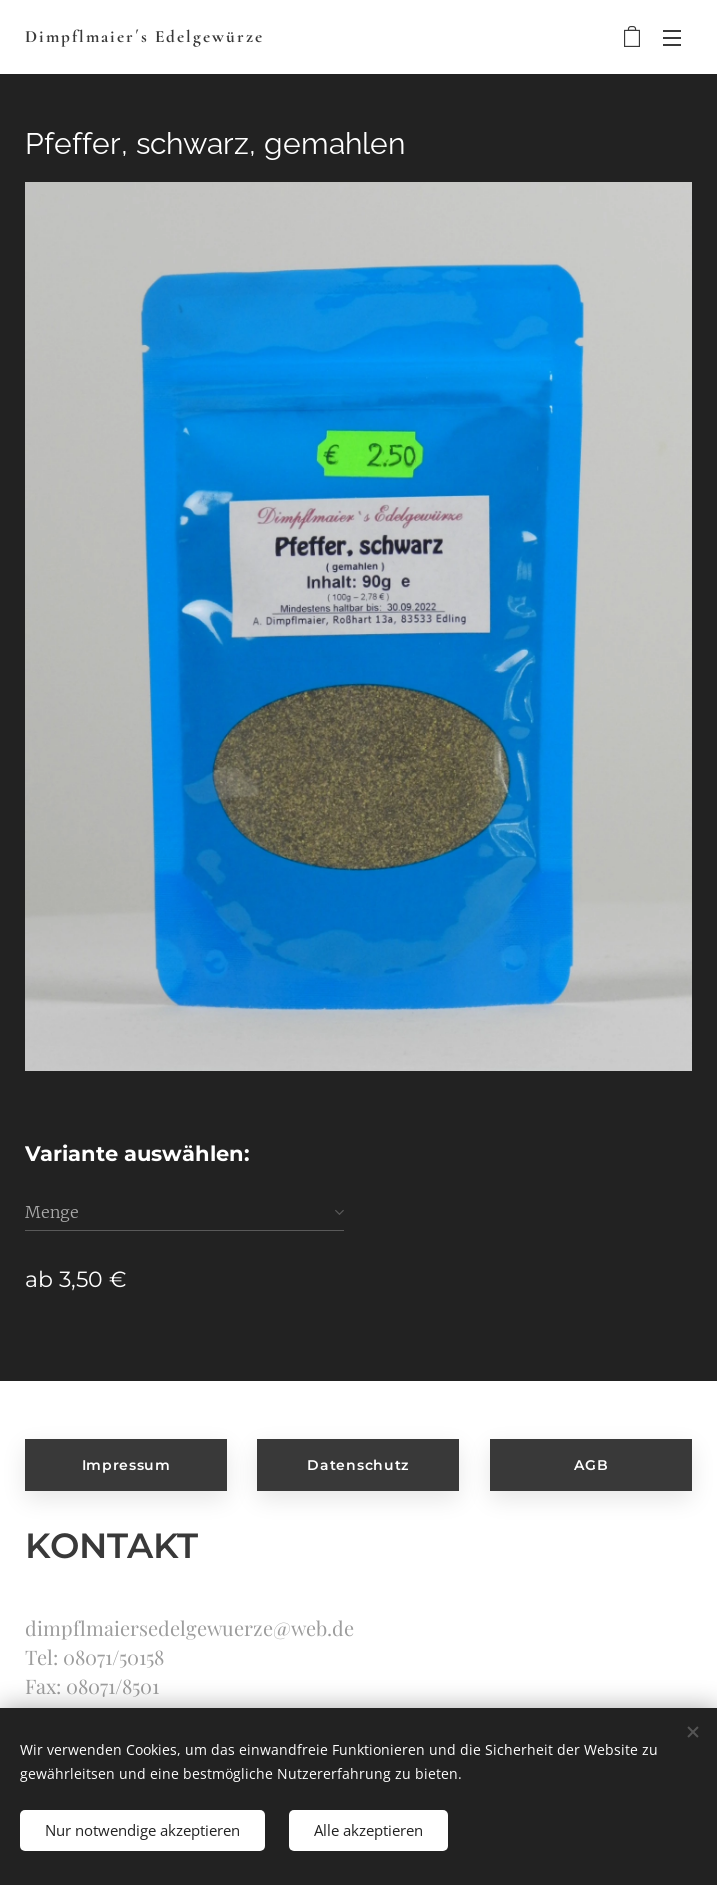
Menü (672, 38)
